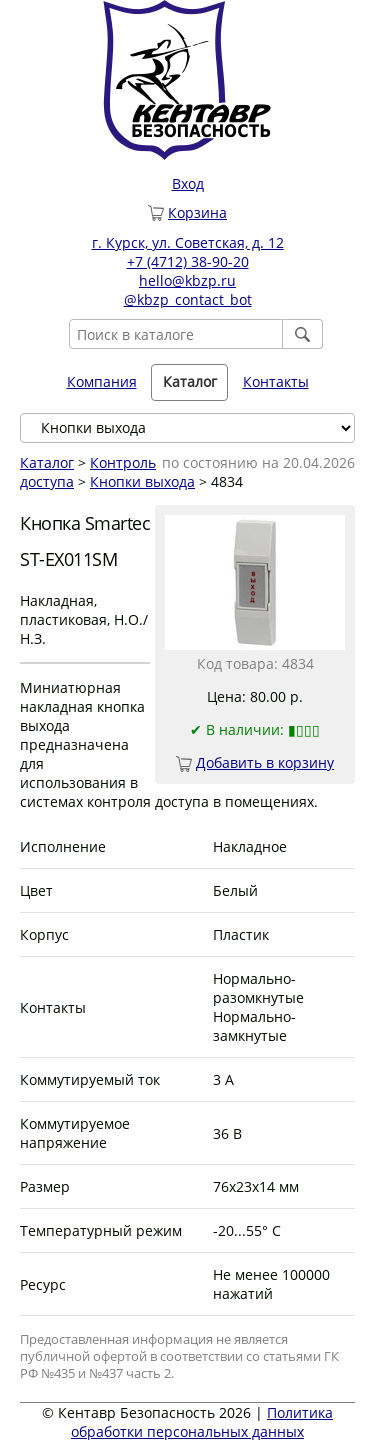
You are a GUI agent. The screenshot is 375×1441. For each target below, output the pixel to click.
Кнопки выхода (142, 481)
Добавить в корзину (265, 762)
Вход (188, 183)
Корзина (197, 212)
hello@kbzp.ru (187, 280)
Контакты (276, 381)
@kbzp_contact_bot (188, 299)
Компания (102, 381)
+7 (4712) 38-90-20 (188, 261)
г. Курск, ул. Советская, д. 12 (188, 242)
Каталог (190, 381)
